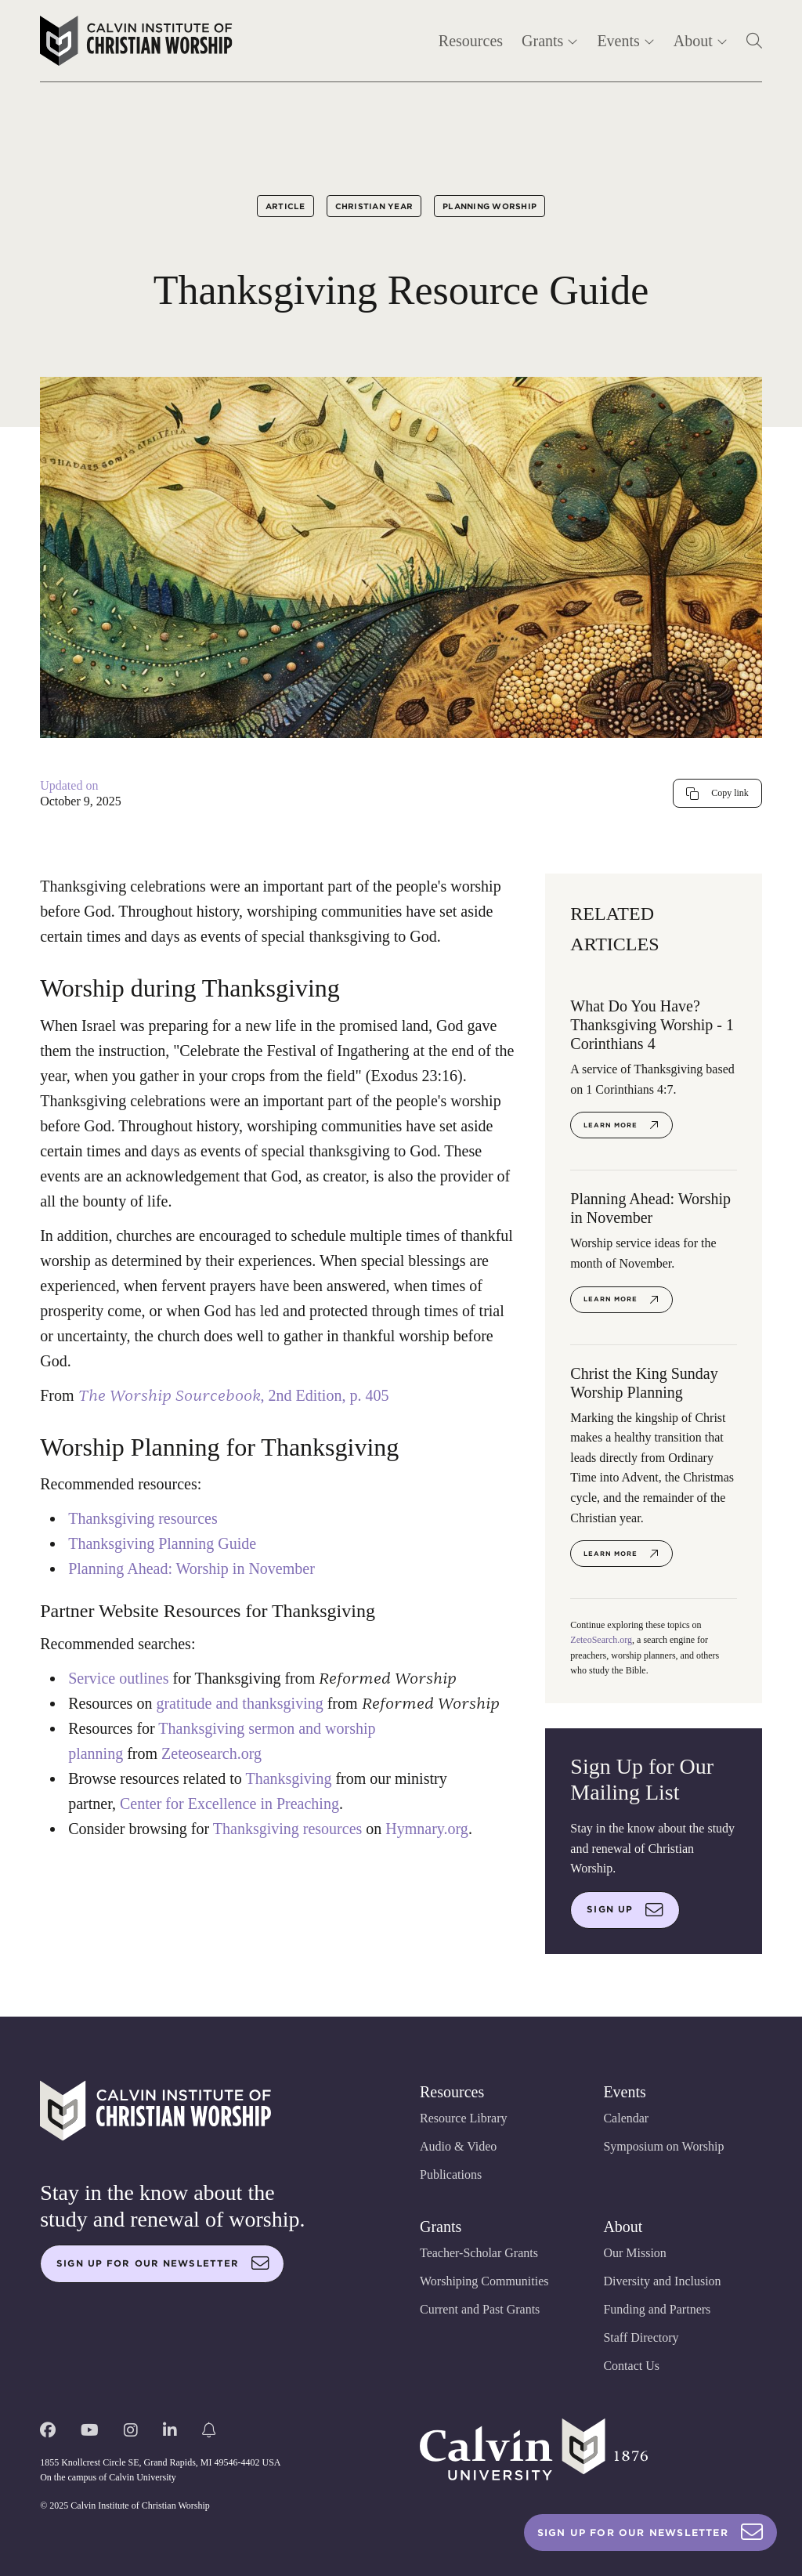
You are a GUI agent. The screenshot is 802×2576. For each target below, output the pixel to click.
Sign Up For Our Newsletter (650, 2532)
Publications (451, 2174)
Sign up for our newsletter (162, 2263)
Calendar (625, 2118)
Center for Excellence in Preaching (229, 1803)
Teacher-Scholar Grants (479, 2252)
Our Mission (634, 2252)
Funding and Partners (656, 2309)
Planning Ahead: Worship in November (191, 1568)
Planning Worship (489, 206)
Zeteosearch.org (211, 1753)
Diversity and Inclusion (662, 2281)
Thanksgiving (288, 1778)
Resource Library (464, 2118)
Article (285, 206)
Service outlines (118, 1678)
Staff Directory (640, 2337)
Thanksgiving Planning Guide (162, 1543)
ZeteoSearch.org (601, 1639)
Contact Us (631, 2365)
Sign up (625, 1910)
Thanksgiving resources (143, 1518)
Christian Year (374, 206)
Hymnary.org (426, 1828)
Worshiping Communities (484, 2281)
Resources (471, 40)
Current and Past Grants (480, 2309)
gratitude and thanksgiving (239, 1703)
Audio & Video (458, 2146)
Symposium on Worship (663, 2146)
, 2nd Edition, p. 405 (235, 1395)
